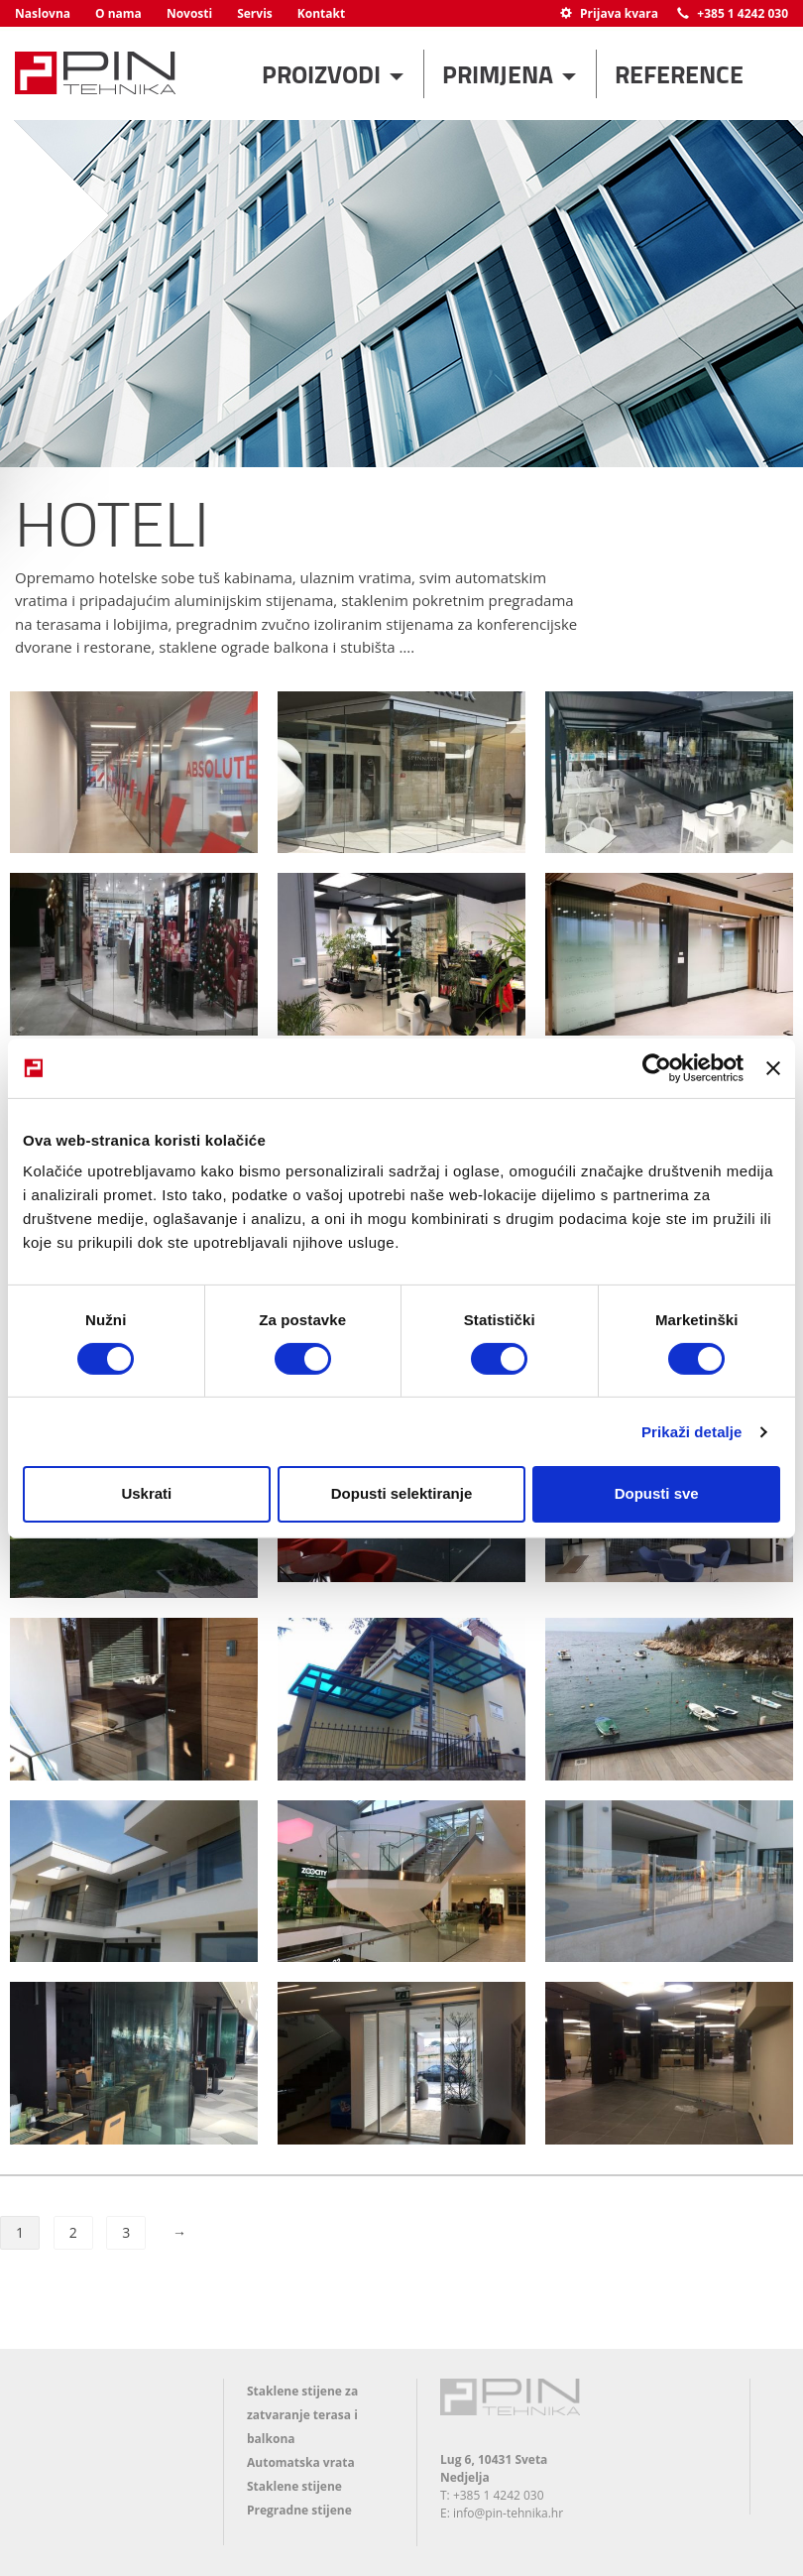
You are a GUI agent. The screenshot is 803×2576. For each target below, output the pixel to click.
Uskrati (146, 1493)
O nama (118, 13)
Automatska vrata (301, 2462)
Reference (679, 73)
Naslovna (42, 13)
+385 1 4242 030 (732, 13)
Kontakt (321, 13)
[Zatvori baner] (773, 1067)
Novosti (189, 13)
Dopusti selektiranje (402, 1493)
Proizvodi (324, 73)
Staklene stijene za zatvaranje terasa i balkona (302, 2415)
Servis (255, 13)
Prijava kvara (609, 13)
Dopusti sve (657, 1493)
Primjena (500, 73)
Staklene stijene (294, 2486)
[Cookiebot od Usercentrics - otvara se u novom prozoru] (657, 1067)
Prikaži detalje (692, 1431)
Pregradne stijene (299, 2510)
